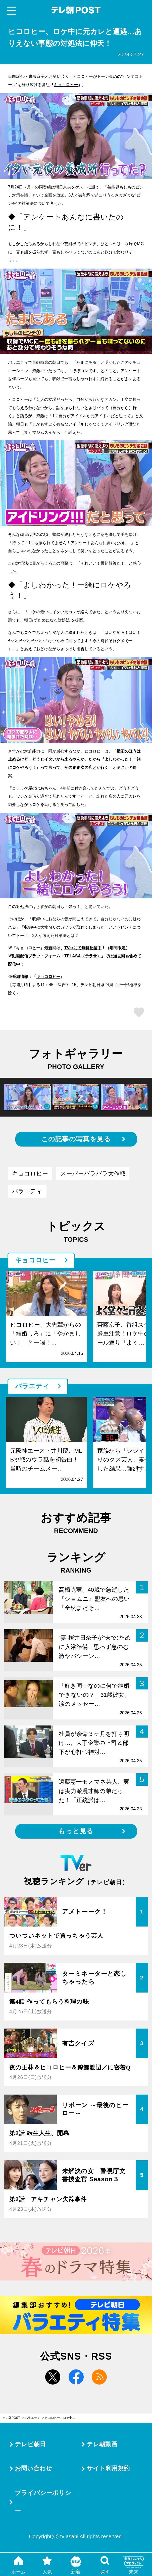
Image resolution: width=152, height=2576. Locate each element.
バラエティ (27, 1191)
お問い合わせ (33, 2468)
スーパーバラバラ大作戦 (92, 1173)
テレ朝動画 (102, 2444)
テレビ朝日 (30, 2444)
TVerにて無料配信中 (82, 947)
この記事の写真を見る (76, 1139)
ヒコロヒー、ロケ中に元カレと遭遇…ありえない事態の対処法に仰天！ (63, 2418)
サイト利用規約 (108, 2468)
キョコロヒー (66, 84)
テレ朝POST (76, 10)
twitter (52, 2377)
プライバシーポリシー (43, 2502)
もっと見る (75, 1831)
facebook (76, 2377)
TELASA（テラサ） (82, 956)
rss (99, 2377)
